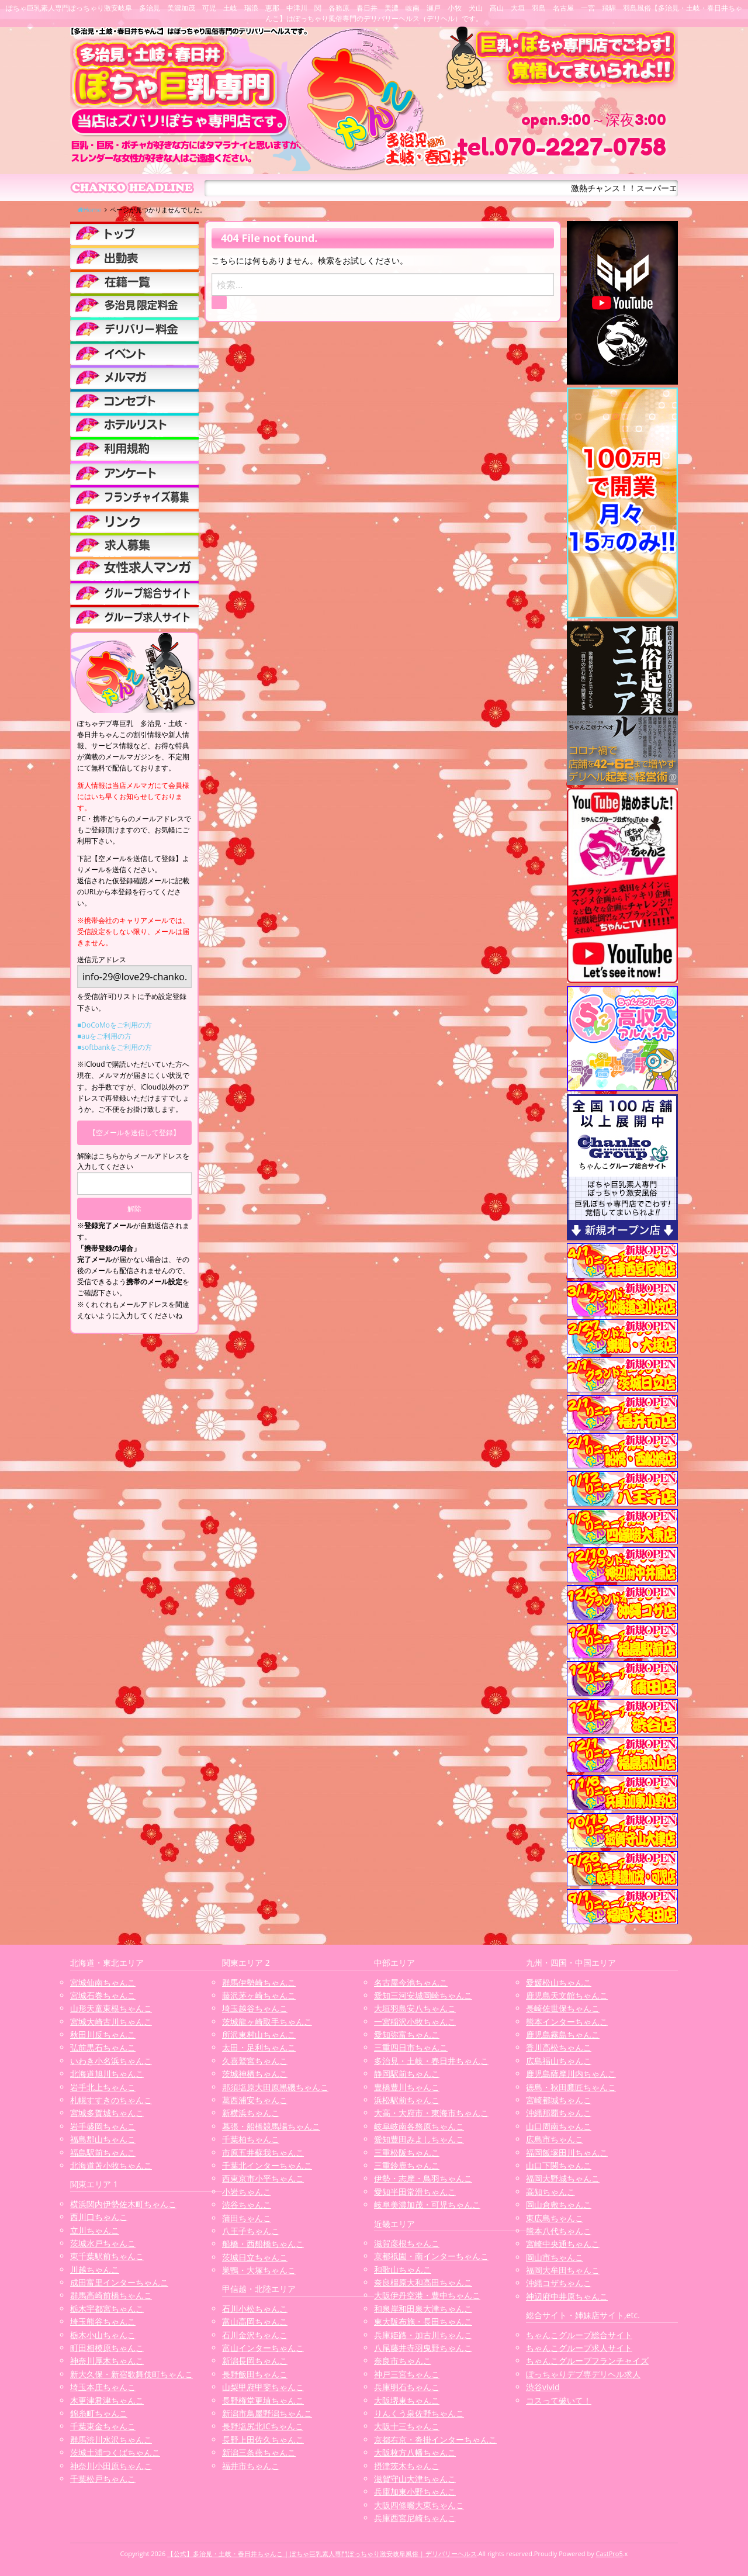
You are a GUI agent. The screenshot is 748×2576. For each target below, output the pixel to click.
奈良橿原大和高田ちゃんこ (423, 2282)
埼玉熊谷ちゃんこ (103, 2321)
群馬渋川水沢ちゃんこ (111, 2439)
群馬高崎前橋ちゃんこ (111, 2295)
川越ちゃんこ (94, 2269)
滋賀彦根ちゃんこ (406, 2243)
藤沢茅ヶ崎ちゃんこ (259, 1995)
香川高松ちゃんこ (558, 2047)
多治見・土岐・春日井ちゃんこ (431, 2060)
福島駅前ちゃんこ (103, 2152)
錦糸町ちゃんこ (98, 2413)
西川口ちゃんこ (98, 2216)
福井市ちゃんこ (250, 2465)
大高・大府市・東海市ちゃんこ (431, 2112)
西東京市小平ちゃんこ (263, 2178)
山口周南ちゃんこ (558, 2126)
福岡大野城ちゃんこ (563, 2178)
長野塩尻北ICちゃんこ (262, 2426)
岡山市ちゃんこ (554, 2257)
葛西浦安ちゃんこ (255, 2099)
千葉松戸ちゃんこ (103, 2478)
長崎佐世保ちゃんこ (563, 2008)
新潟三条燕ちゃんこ (259, 2452)
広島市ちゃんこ (554, 2139)
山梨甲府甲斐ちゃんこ (263, 2386)
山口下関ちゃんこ (558, 2165)
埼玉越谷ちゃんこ (255, 2008)
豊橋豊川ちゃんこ (406, 2087)
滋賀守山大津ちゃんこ (415, 2478)
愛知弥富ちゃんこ (406, 2034)
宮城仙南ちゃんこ (103, 1982)
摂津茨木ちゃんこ (406, 2465)
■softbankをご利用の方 (114, 1047)
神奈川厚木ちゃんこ (107, 2360)
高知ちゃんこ (550, 2191)
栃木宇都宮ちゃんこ (107, 2308)
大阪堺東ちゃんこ (406, 2400)
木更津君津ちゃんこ (107, 2400)
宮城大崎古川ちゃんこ (111, 2021)
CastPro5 (609, 2553)
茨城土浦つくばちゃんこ (115, 2452)
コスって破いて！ (558, 2400)
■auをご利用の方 (104, 1036)
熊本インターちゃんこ (567, 2021)
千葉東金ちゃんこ (103, 2426)
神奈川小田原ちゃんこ (111, 2465)
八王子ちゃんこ (250, 2230)
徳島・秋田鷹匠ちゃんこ (571, 2087)
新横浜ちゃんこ (250, 2112)
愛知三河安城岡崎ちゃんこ (423, 1995)
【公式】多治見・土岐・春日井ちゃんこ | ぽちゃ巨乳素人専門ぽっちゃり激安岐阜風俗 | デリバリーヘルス (322, 2553)
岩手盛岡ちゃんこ (103, 2126)
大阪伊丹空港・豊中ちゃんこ (427, 2295)
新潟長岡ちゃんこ (255, 2360)
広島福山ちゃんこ (558, 2060)
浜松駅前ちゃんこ (406, 2099)
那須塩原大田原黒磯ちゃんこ (275, 2087)
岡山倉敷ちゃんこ (558, 2204)
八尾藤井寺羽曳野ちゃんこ (423, 2347)
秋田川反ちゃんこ (103, 2034)
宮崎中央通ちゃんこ (563, 2243)
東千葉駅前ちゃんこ (107, 2256)
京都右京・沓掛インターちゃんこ (435, 2439)
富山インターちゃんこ (263, 2347)
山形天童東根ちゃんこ (111, 2008)
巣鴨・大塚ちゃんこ (259, 2270)
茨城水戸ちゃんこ (103, 2243)
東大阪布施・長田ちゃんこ (423, 2321)
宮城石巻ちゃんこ (103, 1995)
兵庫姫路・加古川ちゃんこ (423, 2334)
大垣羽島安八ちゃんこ (415, 2008)
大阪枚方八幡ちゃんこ (415, 2452)
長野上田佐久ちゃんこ (263, 2439)
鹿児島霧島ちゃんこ (563, 2034)
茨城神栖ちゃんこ (255, 2073)
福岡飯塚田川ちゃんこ (567, 2152)
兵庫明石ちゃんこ (406, 2386)
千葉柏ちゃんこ (250, 2139)
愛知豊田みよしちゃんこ (419, 2139)
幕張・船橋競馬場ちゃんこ (271, 2126)
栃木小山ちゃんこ (103, 2334)
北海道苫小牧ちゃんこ (111, 2165)
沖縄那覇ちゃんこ (558, 2112)
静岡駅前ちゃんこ (406, 2073)
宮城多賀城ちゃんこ (107, 2112)
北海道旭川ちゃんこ (107, 2073)
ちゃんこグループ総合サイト (579, 2334)
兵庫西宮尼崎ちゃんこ (415, 2517)
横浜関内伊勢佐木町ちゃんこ (123, 2204)
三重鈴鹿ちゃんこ (406, 2165)
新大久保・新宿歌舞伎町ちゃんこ (131, 2374)
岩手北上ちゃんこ (103, 2087)
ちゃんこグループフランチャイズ (587, 2360)
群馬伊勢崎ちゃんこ (259, 1982)
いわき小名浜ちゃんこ (111, 2060)
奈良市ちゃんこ (402, 2360)
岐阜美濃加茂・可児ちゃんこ (427, 2204)
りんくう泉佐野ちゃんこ (419, 2413)
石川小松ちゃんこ (255, 2308)
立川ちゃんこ (94, 2230)
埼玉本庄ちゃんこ (103, 2386)
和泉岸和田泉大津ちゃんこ (423, 2308)
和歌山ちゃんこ (402, 2269)
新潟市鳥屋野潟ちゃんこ (267, 2413)
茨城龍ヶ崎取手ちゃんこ (267, 2021)
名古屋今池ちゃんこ (411, 1982)
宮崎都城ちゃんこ (558, 2099)
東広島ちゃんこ (554, 2218)
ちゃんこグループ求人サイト (579, 2347)
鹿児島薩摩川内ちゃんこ (571, 2073)
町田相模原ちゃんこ (107, 2347)
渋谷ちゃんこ (246, 2204)
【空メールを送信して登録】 (134, 1132)
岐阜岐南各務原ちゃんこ (419, 2126)
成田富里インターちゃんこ (119, 2282)
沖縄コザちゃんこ (558, 2282)
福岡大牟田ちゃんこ (563, 2270)
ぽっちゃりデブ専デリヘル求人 (583, 2374)
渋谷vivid (543, 2386)
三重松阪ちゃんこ (406, 2152)
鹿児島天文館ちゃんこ (567, 1995)
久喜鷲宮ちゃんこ (255, 2060)
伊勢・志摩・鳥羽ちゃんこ (423, 2178)
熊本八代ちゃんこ (558, 2230)
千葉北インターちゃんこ (267, 2165)
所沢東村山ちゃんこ (259, 2034)
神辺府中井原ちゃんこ (567, 2296)
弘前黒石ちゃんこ (103, 2047)
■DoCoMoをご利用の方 (114, 1025)
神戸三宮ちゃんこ (406, 2374)
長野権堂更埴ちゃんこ (263, 2400)
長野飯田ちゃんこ (255, 2374)
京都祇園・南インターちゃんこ (431, 2256)
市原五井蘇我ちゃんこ (263, 2152)
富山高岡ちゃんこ (255, 2321)
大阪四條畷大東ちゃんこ (419, 2505)
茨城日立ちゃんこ (255, 2257)
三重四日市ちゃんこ (411, 2047)
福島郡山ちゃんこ (103, 2139)
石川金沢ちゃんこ (255, 2334)
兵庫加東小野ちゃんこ (415, 2491)
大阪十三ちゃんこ (406, 2426)
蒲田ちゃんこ (246, 2218)
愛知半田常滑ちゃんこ (415, 2191)
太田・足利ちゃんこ (259, 2047)
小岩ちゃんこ (246, 2191)
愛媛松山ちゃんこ (558, 1982)
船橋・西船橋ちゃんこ (263, 2243)
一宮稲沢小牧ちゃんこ (415, 2021)
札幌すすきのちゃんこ (111, 2099)
